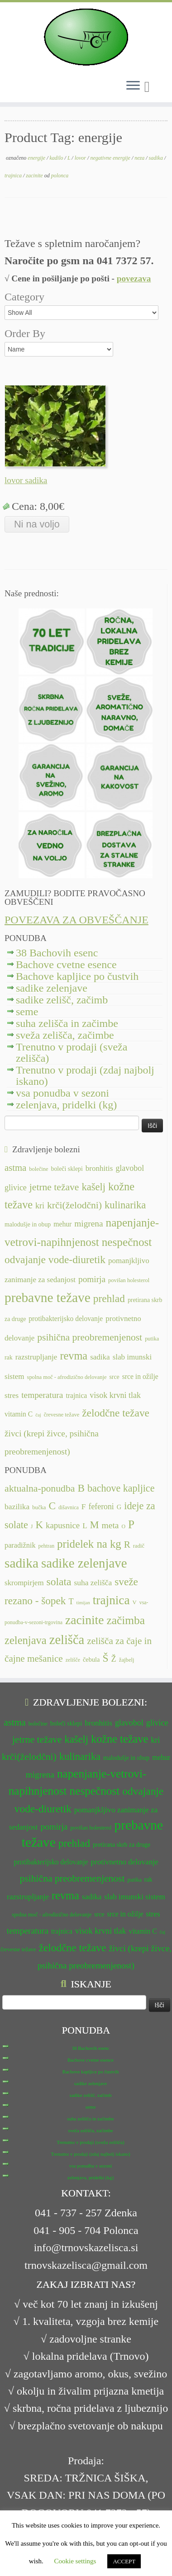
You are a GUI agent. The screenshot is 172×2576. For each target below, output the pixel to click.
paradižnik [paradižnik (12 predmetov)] (20, 1545)
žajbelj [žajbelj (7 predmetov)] (126, 1660)
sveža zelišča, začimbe (65, 1035)
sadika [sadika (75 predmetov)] (21, 1563)
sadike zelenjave (51, 988)
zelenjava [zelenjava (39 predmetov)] (26, 1640)
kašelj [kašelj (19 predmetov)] (93, 1187)
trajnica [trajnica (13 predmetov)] (76, 1395)
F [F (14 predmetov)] (83, 1506)
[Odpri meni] (133, 86)
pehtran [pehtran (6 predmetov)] (46, 1546)
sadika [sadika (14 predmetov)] (100, 1357)
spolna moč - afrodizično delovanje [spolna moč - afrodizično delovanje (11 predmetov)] (67, 1377)
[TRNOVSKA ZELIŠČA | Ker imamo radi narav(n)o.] (86, 37)
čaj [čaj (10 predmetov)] (38, 1414)
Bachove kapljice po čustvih (77, 976)
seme (27, 1011)
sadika (156, 158)
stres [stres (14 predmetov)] (12, 1395)
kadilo (57, 158)
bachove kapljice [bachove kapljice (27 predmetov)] (121, 1488)
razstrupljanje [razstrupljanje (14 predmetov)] (36, 1357)
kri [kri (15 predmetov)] (39, 1205)
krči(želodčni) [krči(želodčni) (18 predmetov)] (74, 1205)
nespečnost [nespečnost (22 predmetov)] (127, 1242)
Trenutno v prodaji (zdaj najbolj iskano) (85, 1075)
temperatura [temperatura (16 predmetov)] (42, 1395)
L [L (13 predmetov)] (84, 1525)
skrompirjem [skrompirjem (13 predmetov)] (24, 1582)
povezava (134, 278)
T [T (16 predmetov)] (70, 1601)
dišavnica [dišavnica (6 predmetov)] (68, 1507)
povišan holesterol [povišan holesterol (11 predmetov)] (128, 1280)
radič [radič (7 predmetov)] (138, 1546)
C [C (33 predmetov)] (52, 1505)
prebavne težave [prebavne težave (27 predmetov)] (48, 1297)
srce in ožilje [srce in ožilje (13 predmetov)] (140, 1376)
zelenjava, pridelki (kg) (66, 1105)
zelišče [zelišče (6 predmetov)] (73, 1660)
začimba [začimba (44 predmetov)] (125, 1620)
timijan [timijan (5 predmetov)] (83, 1602)
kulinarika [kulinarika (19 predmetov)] (125, 1205)
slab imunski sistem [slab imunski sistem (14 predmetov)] (134, 1896)
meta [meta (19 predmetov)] (110, 1525)
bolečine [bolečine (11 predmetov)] (38, 1169)
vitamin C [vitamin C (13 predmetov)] (19, 1414)
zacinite (35, 175)
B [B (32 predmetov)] (81, 1488)
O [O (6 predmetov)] (123, 1526)
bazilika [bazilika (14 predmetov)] (17, 1506)
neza (140, 158)
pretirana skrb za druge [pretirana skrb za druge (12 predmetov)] (121, 1844)
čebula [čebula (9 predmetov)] (91, 1659)
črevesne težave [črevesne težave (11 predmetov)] (62, 1415)
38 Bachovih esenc (57, 953)
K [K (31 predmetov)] (39, 1524)
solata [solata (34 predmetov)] (59, 1581)
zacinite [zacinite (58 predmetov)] (84, 1620)
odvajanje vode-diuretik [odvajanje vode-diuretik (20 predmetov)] (55, 1259)
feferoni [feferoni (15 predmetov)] (101, 1506)
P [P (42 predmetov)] (131, 1524)
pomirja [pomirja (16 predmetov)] (91, 1279)
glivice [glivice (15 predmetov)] (16, 1187)
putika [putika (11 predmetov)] (152, 1339)
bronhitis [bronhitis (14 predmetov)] (99, 1168)
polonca (60, 175)
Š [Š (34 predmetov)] (106, 1658)
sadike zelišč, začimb (62, 1000)
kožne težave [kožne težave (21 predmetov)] (119, 1739)
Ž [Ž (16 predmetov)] (113, 1658)
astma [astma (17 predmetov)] (15, 1168)
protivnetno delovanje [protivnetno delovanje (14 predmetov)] (124, 1862)
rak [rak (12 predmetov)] (9, 1357)
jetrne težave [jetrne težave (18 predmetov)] (54, 1187)
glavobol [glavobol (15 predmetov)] (129, 1168)
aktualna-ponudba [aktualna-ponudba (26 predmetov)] (40, 1488)
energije (37, 158)
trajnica (14, 175)
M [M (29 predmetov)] (94, 1524)
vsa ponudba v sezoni (62, 1093)
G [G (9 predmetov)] (119, 1507)
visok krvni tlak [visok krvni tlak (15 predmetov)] (115, 1395)
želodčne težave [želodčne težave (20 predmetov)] (115, 1413)
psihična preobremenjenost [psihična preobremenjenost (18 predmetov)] (89, 1337)
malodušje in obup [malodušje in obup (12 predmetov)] (28, 1224)
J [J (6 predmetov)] (32, 1526)
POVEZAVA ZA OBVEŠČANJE (76, 920)
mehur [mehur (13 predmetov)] (62, 1224)
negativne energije (111, 158)
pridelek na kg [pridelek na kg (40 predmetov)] (89, 1544)
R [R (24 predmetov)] (127, 1544)
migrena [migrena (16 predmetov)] (88, 1223)
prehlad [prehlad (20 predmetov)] (109, 1298)
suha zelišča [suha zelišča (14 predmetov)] (93, 1582)
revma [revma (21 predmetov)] (73, 1356)
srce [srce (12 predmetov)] (114, 1377)
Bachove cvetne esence (66, 964)
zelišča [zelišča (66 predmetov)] (66, 1640)
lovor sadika (26, 480)
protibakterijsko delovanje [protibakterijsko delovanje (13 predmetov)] (66, 1318)
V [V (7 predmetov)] (135, 1602)
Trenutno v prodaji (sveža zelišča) (71, 1052)
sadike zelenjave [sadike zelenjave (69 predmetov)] (84, 1563)
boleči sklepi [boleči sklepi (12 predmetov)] (66, 1168)
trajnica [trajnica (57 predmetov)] (111, 1600)
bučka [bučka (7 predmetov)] (39, 1507)
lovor (81, 158)
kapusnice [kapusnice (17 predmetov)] (63, 1525)
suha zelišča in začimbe (67, 1023)
